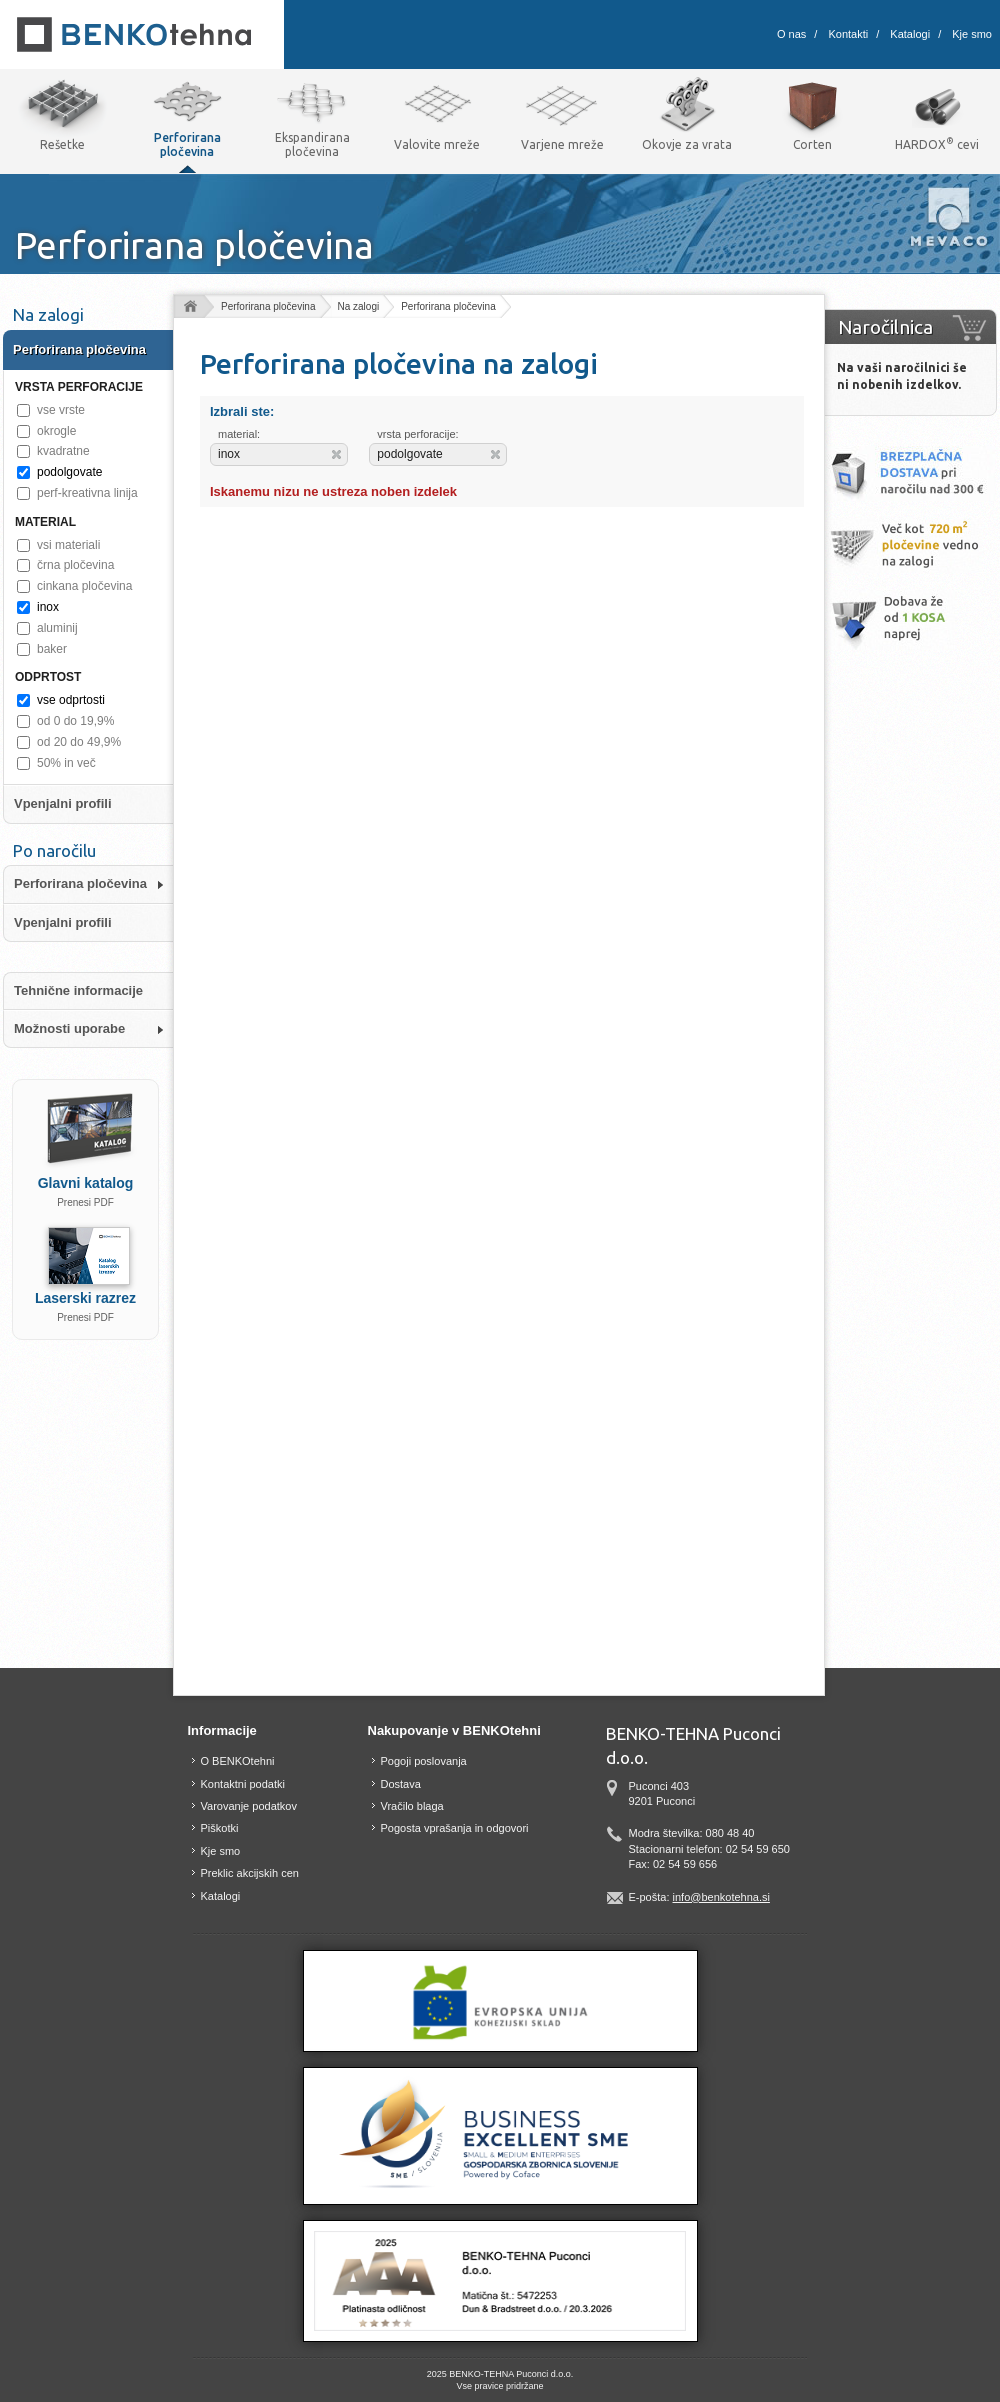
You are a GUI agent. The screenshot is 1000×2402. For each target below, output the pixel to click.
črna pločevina (75, 565)
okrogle (56, 431)
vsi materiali (68, 545)
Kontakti (848, 34)
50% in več (66, 763)
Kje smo (972, 34)
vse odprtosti (71, 700)
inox (48, 607)
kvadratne (63, 451)
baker (52, 649)
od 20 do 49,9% (79, 742)
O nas (791, 34)
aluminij (57, 628)
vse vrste (61, 410)
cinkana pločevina (84, 586)
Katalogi (910, 34)
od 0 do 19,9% (75, 721)
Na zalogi (359, 306)
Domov (189, 307)
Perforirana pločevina (268, 306)
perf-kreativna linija (87, 493)
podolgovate (69, 472)
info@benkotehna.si (721, 1897)
